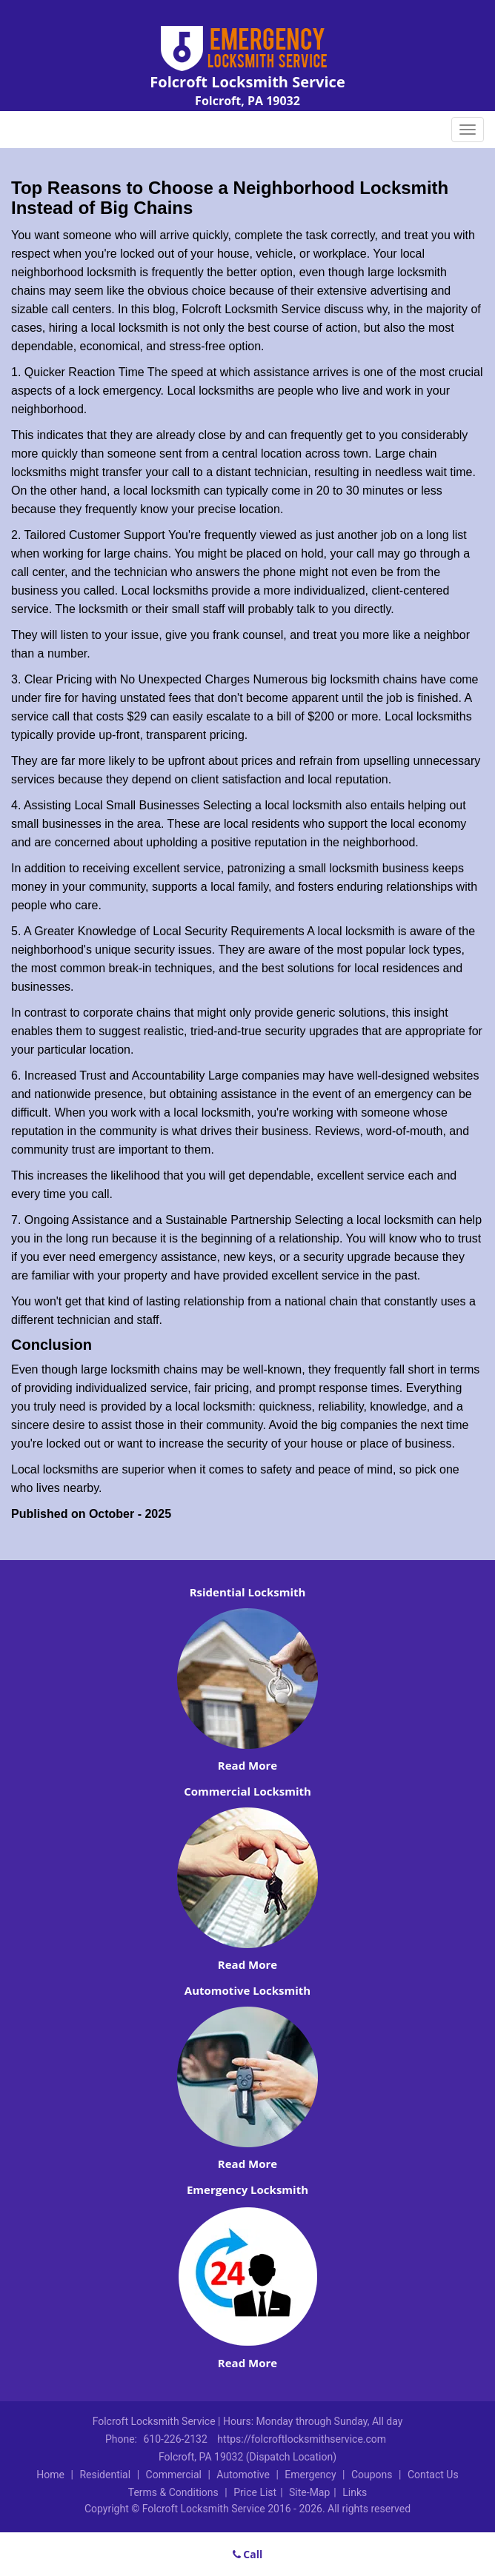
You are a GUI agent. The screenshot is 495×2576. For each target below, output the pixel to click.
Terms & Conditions (173, 2492)
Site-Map (309, 2492)
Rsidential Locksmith (248, 1592)
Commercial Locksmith (247, 1791)
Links (354, 2492)
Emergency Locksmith (247, 2189)
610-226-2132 (175, 2439)
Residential (104, 2474)
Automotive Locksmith (247, 1990)
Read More (247, 1765)
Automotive (243, 2474)
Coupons (372, 2474)
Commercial (174, 2474)
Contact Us (433, 2474)
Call (248, 2554)
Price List (254, 2492)
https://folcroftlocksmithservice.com (301, 2439)
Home (50, 2474)
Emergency (310, 2474)
